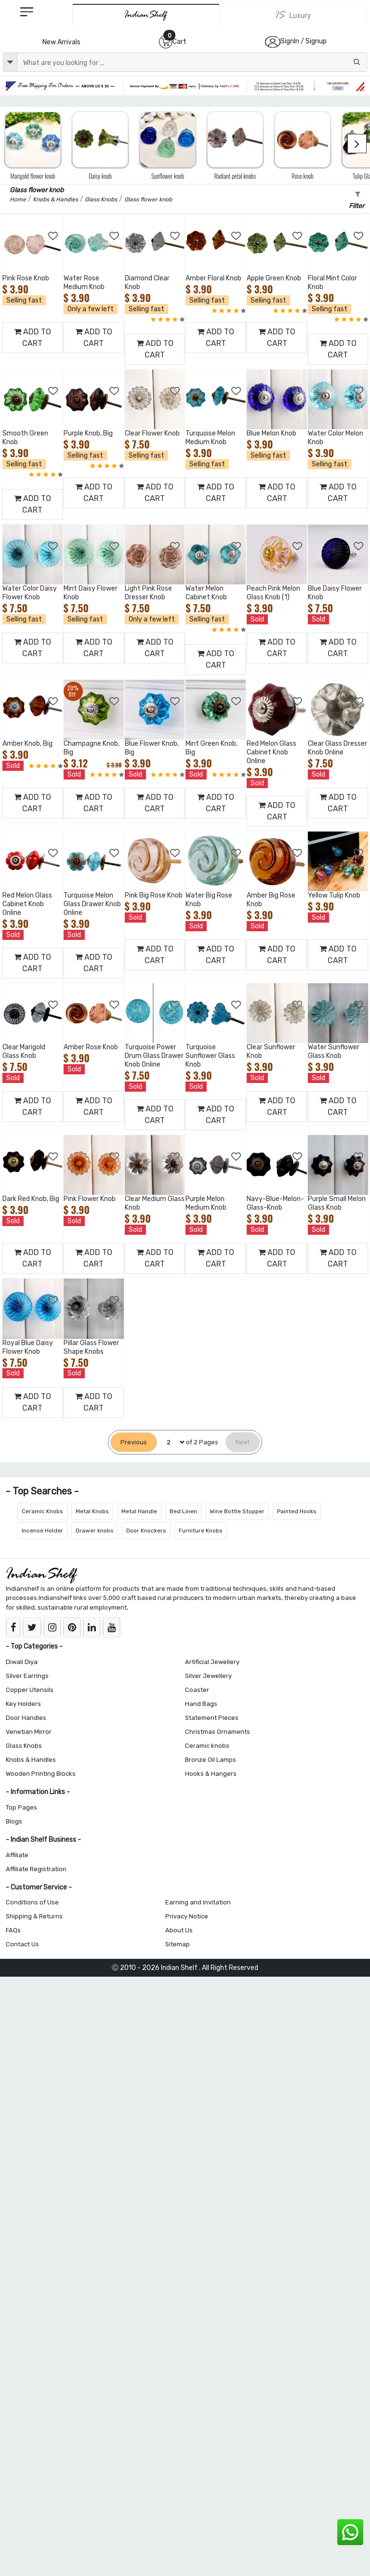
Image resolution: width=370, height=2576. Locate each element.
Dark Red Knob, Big (30, 1199)
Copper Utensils (29, 1689)
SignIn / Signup (303, 41)
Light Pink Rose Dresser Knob (148, 592)
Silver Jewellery (208, 1675)
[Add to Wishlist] (53, 236)
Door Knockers (146, 1530)
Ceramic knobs (207, 1745)
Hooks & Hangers (211, 1773)
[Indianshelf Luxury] (293, 15)
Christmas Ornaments (217, 1731)
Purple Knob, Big (88, 433)
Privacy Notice (186, 1916)
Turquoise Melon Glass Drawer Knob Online (92, 904)
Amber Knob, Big (27, 744)
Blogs (14, 1821)
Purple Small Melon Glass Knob (337, 1203)
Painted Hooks (297, 1511)
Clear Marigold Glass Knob (23, 1051)
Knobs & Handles (31, 1759)
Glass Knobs (24, 1745)
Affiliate (17, 1855)
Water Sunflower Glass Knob (333, 1051)
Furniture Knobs (201, 1530)
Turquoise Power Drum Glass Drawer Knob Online (154, 1056)
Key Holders (23, 1703)
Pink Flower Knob (90, 1199)
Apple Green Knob (274, 278)
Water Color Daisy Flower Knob (29, 592)
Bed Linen (183, 1511)
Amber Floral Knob (213, 278)
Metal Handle (139, 1511)
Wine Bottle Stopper (237, 1511)
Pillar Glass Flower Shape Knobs (91, 1347)
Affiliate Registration (36, 1869)
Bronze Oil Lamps (210, 1759)
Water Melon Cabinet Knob (206, 592)
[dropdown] (10, 62)
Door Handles (26, 1717)
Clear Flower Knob (152, 433)
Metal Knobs (92, 1511)
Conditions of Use (32, 1902)
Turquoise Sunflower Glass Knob (210, 1056)
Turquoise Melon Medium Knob (210, 437)
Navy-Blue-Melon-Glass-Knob (275, 1203)
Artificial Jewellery (212, 1661)
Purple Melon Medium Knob (205, 1203)
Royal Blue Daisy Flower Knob (27, 1347)
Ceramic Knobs (42, 1511)
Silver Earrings (27, 1675)
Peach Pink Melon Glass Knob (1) (273, 592)
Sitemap (177, 1944)
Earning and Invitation (198, 1902)
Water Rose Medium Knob (84, 282)
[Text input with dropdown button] (192, 62)
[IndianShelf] (146, 15)
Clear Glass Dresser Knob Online (337, 748)
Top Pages (21, 1807)
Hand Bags (201, 1703)
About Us (179, 1930)
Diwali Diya (22, 1661)
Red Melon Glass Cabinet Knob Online (271, 752)
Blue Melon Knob (271, 433)
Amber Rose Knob (91, 1047)
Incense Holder (42, 1530)
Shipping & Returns (34, 1916)
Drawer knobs (95, 1530)
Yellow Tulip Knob (334, 895)
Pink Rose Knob (25, 278)
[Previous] (133, 1442)
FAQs (13, 1930)
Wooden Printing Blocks (41, 1773)
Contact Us (22, 1944)
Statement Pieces (211, 1717)
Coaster (197, 1689)
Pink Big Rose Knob (154, 895)
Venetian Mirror (29, 1731)
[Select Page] (171, 1442)
